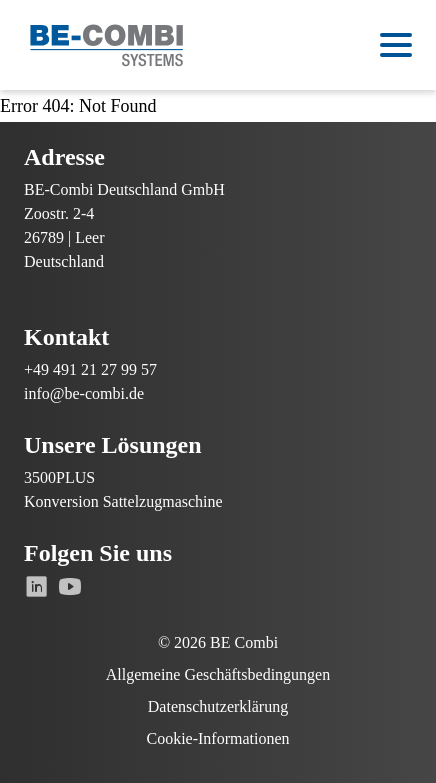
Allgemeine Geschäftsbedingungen (218, 674)
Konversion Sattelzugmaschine (123, 501)
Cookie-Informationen (217, 738)
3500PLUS (59, 477)
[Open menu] (396, 45)
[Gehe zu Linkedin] (36, 586)
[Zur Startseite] (107, 45)
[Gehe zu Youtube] (69, 586)
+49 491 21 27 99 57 (90, 369)
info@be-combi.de (84, 393)
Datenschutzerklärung (218, 706)
